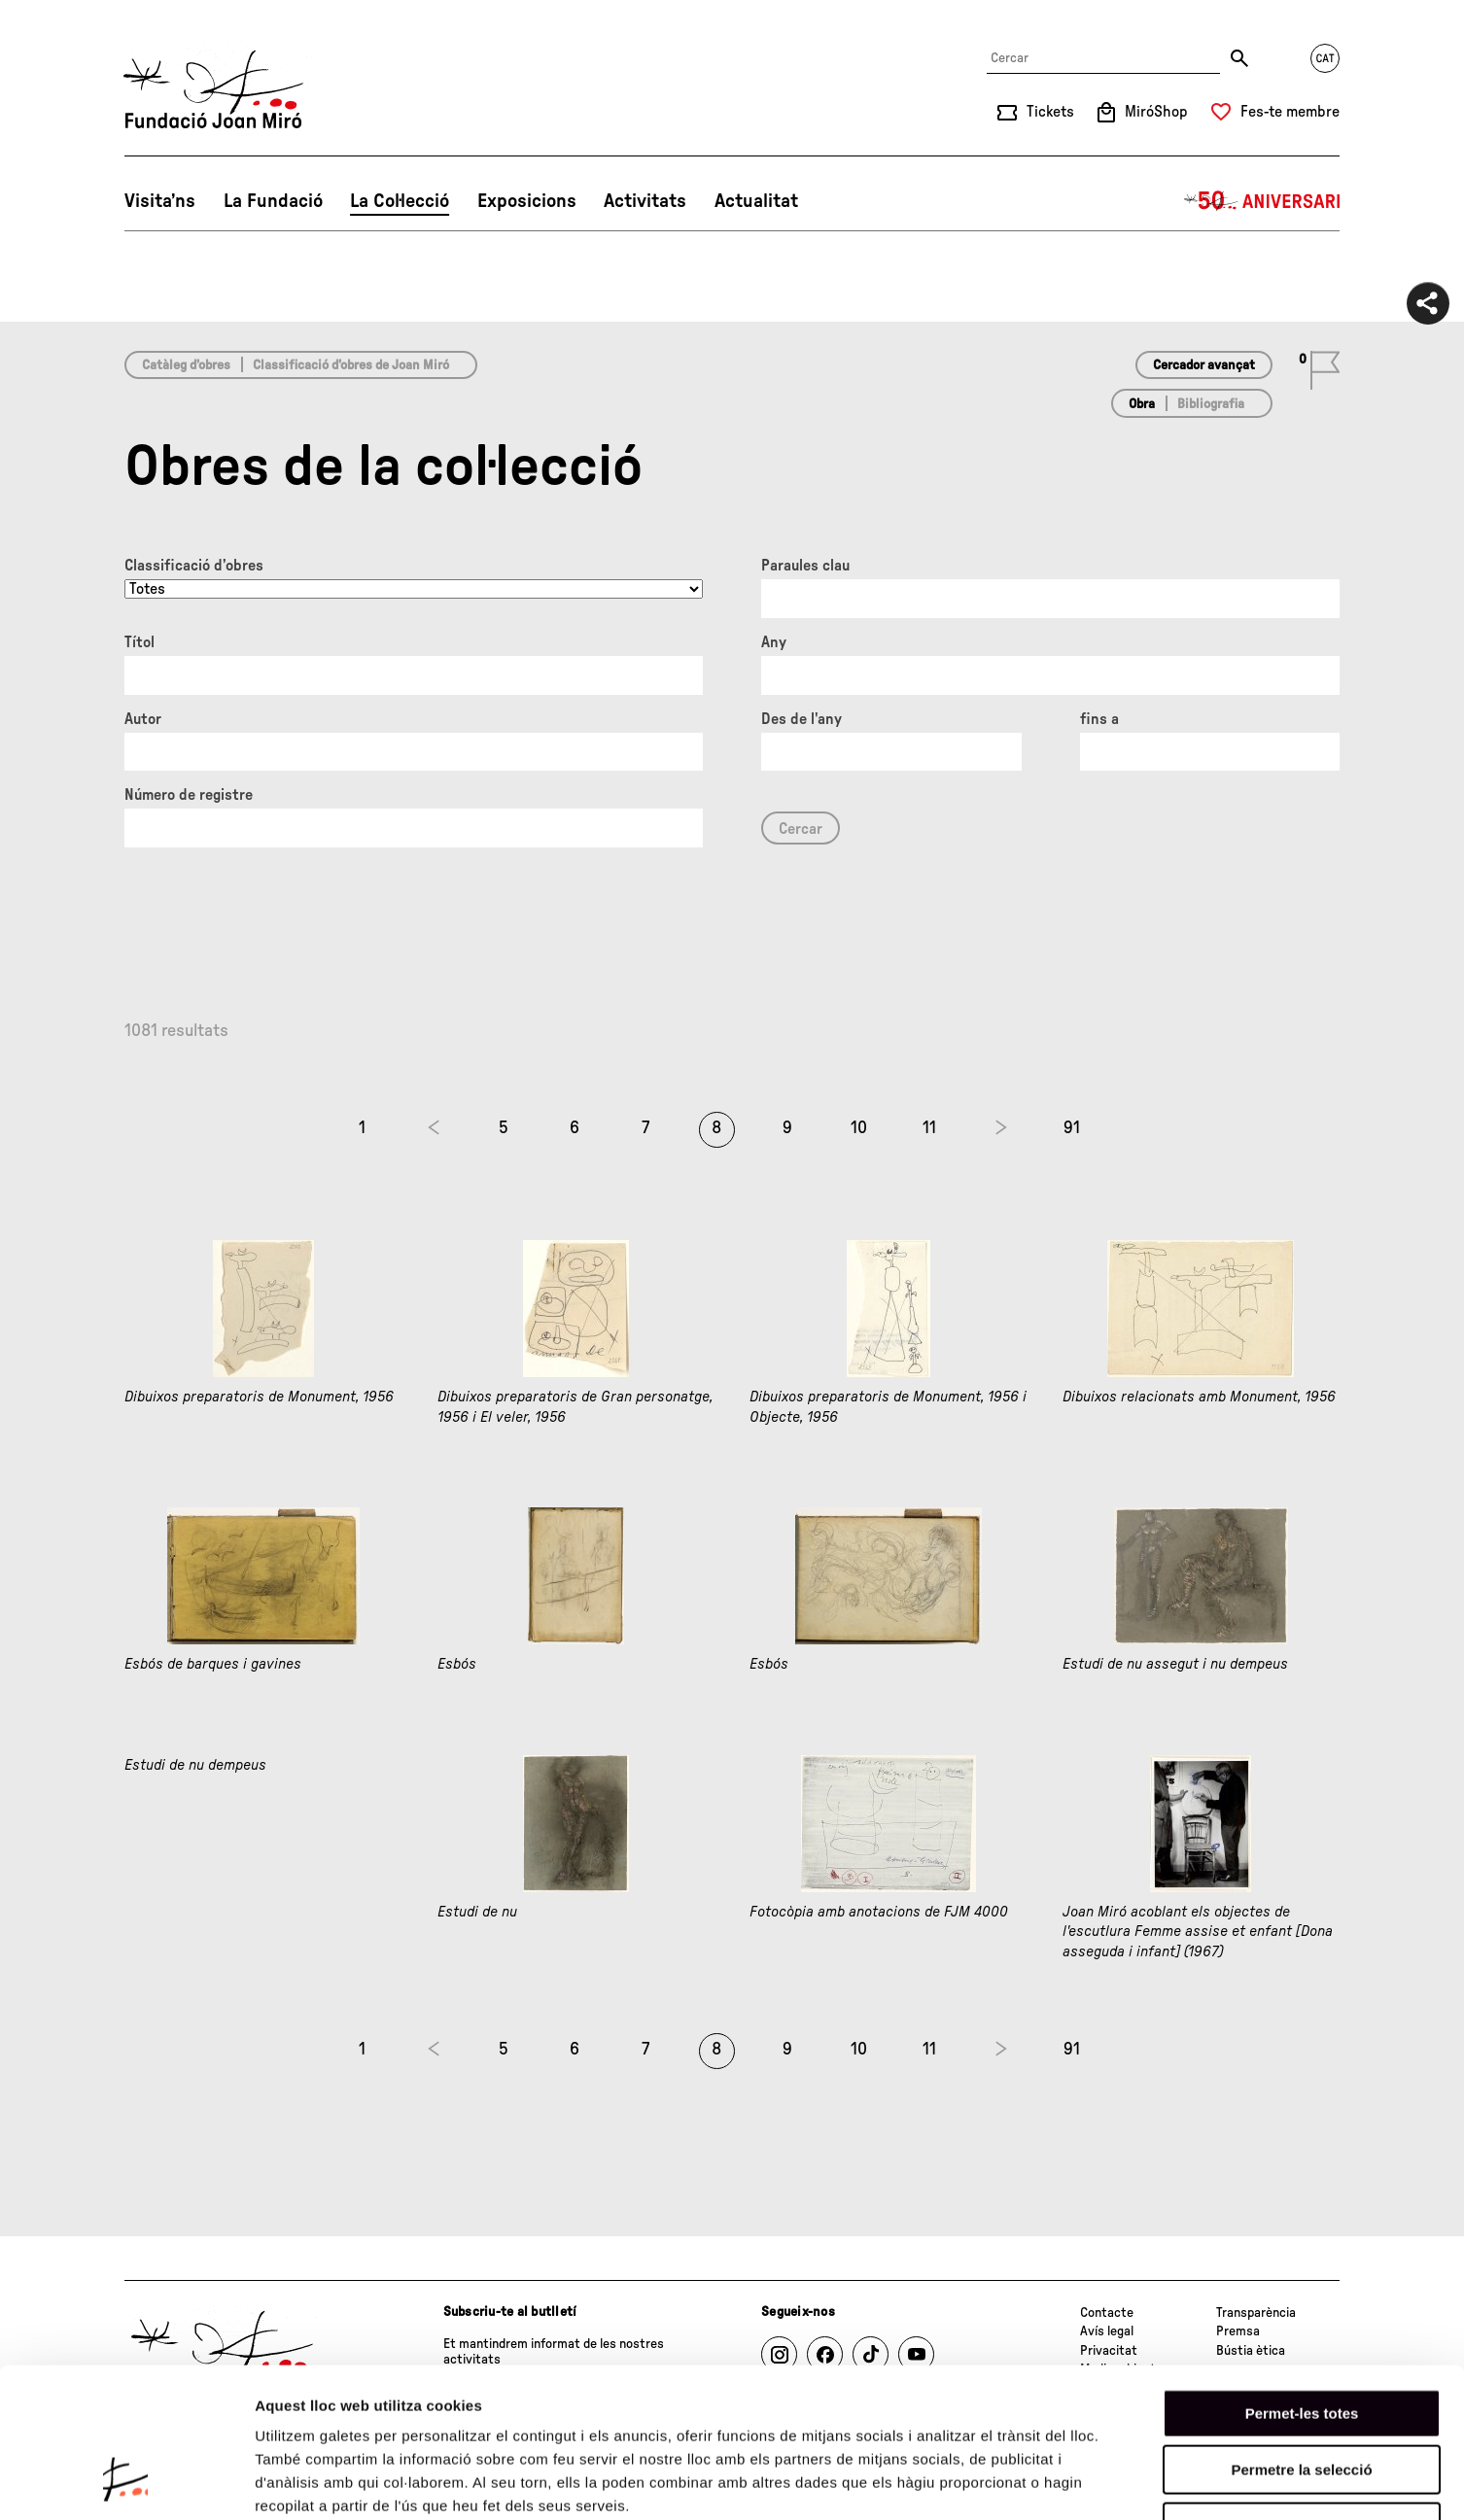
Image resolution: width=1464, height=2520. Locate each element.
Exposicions (526, 201)
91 (1071, 1128)
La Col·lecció (399, 201)
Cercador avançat (1204, 365)
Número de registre (188, 795)
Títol (139, 642)
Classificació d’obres (193, 565)
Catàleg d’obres (186, 365)
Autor (142, 719)
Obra (1142, 404)
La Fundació (273, 201)
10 (859, 1128)
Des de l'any (801, 719)
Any (773, 642)
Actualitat (756, 201)
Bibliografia (1210, 404)
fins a (1099, 719)
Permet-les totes (1302, 2282)
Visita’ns (159, 201)
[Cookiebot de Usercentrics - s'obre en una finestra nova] (126, 2482)
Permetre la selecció (1301, 2339)
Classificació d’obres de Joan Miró (351, 365)
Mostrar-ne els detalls (1119, 2481)
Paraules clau (805, 565)
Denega (1301, 2396)
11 (929, 1128)
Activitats (645, 201)
